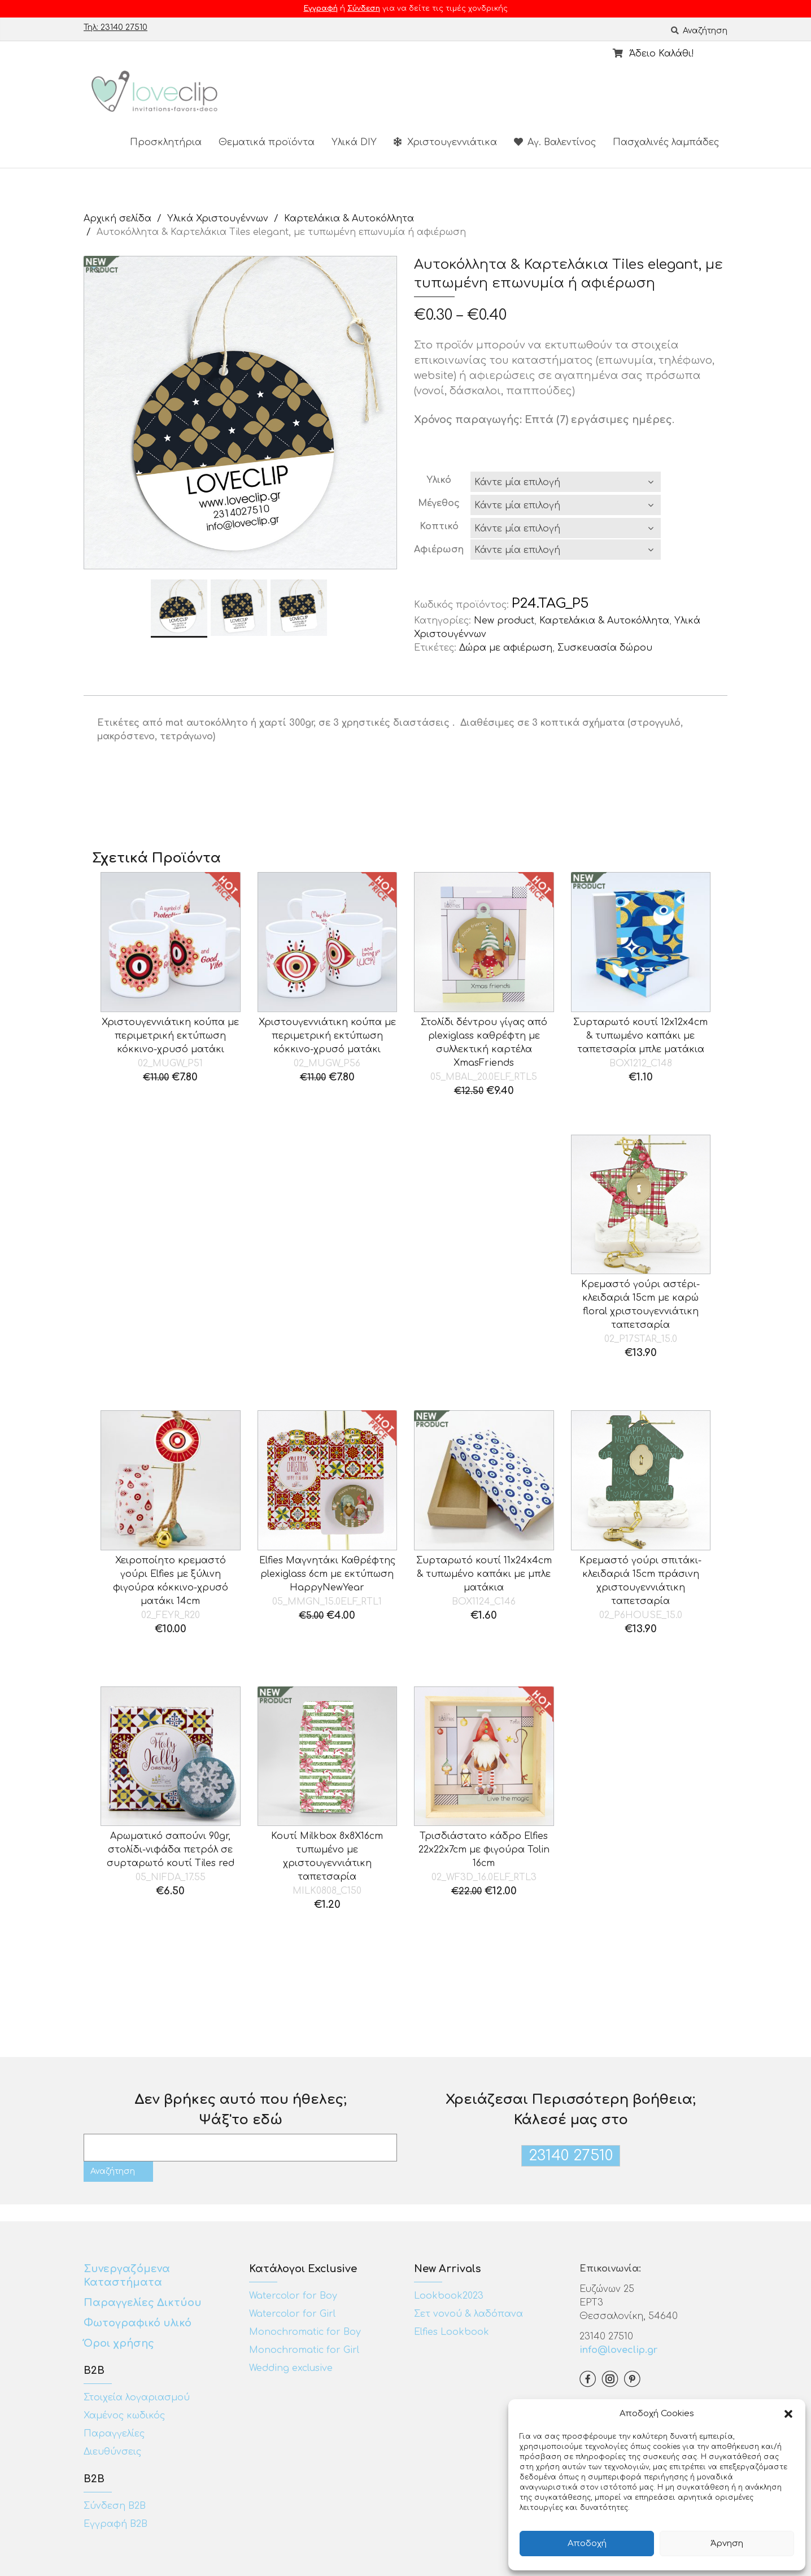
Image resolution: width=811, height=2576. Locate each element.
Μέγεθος (439, 503)
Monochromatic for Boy (305, 2332)
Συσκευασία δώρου (604, 648)
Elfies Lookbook (451, 2332)
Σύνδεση (363, 8)
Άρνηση (726, 2543)
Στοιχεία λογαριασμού (137, 2397)
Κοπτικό (439, 526)
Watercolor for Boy (293, 2296)
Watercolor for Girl (292, 2314)
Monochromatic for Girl (304, 2350)
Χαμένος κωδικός (124, 2416)
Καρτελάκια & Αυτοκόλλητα (349, 218)
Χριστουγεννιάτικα (445, 142)
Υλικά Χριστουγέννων (217, 218)
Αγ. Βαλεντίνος (555, 142)
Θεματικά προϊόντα (267, 142)
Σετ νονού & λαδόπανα (468, 2314)
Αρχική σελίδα (117, 218)
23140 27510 (571, 2155)
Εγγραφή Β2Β (115, 2524)
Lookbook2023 (448, 2296)
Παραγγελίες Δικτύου (143, 2302)
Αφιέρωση (439, 549)
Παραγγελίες (114, 2434)
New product (504, 621)
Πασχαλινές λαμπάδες (666, 142)
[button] (788, 2414)
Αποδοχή (587, 2543)
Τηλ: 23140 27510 (115, 27)
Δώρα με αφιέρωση (505, 648)
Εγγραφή (321, 8)
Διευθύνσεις (112, 2452)
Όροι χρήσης (120, 2343)
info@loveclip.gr (618, 2350)
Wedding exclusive (291, 2368)
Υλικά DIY (354, 142)
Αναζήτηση (699, 31)
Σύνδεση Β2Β (115, 2506)
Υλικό (438, 480)
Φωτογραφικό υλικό (137, 2323)
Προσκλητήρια (166, 142)
